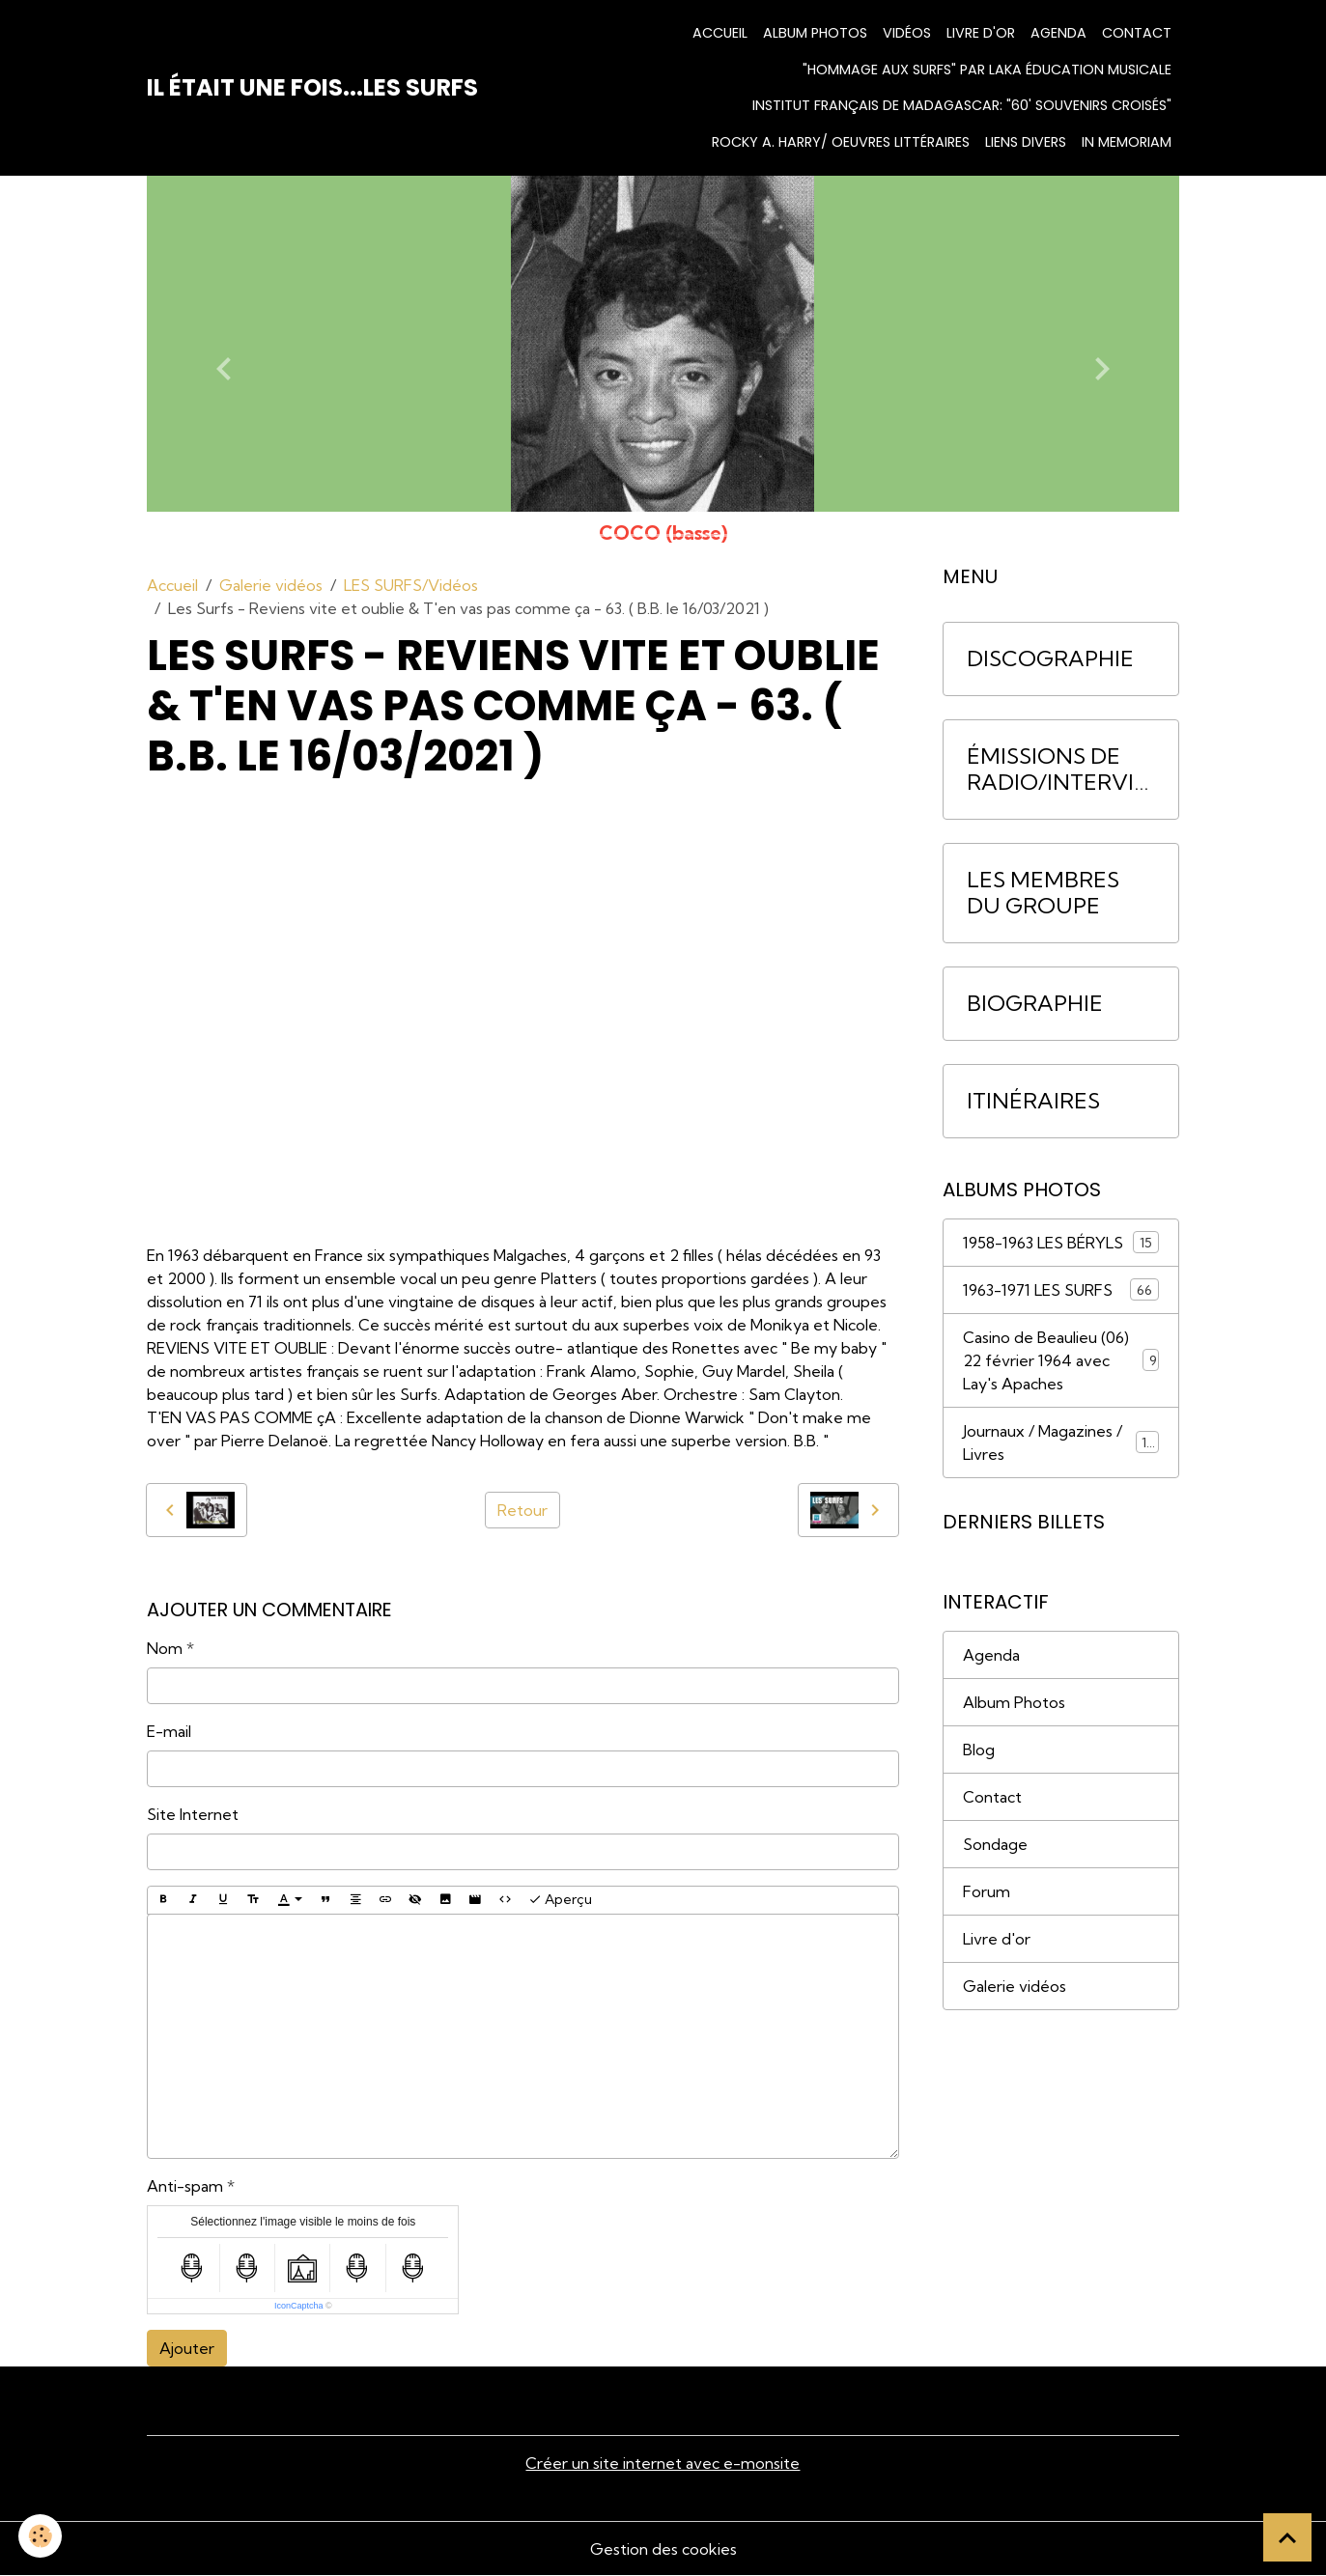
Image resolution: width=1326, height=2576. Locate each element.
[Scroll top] (1287, 2537)
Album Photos (1014, 1702)
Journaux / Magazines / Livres (1061, 1442)
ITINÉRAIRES (1033, 1101)
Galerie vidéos (271, 585)
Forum (986, 1891)
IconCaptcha (299, 2305)
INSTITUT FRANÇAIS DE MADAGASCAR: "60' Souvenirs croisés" (961, 105)
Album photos (815, 32)
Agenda (1058, 32)
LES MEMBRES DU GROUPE (1043, 893)
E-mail (169, 1731)
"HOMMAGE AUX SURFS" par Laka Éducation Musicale (987, 69)
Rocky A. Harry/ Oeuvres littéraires (841, 142)
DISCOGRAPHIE (1050, 659)
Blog (979, 1749)
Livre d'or (980, 32)
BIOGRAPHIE (1035, 1004)
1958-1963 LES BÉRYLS (1061, 1242)
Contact (1136, 32)
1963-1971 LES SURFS (1061, 1289)
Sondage (995, 1844)
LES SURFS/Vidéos (411, 585)
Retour (522, 1510)
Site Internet (193, 1814)
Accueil (720, 32)
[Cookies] (41, 2536)
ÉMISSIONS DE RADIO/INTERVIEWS (1057, 769)
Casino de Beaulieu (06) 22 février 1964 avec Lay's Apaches (1061, 1360)
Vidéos (907, 32)
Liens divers (1025, 142)
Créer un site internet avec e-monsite (662, 2463)
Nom (165, 1648)
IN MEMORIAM (1126, 142)
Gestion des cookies (663, 2549)
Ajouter (186, 2348)
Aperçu (560, 1899)
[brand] (312, 87)
